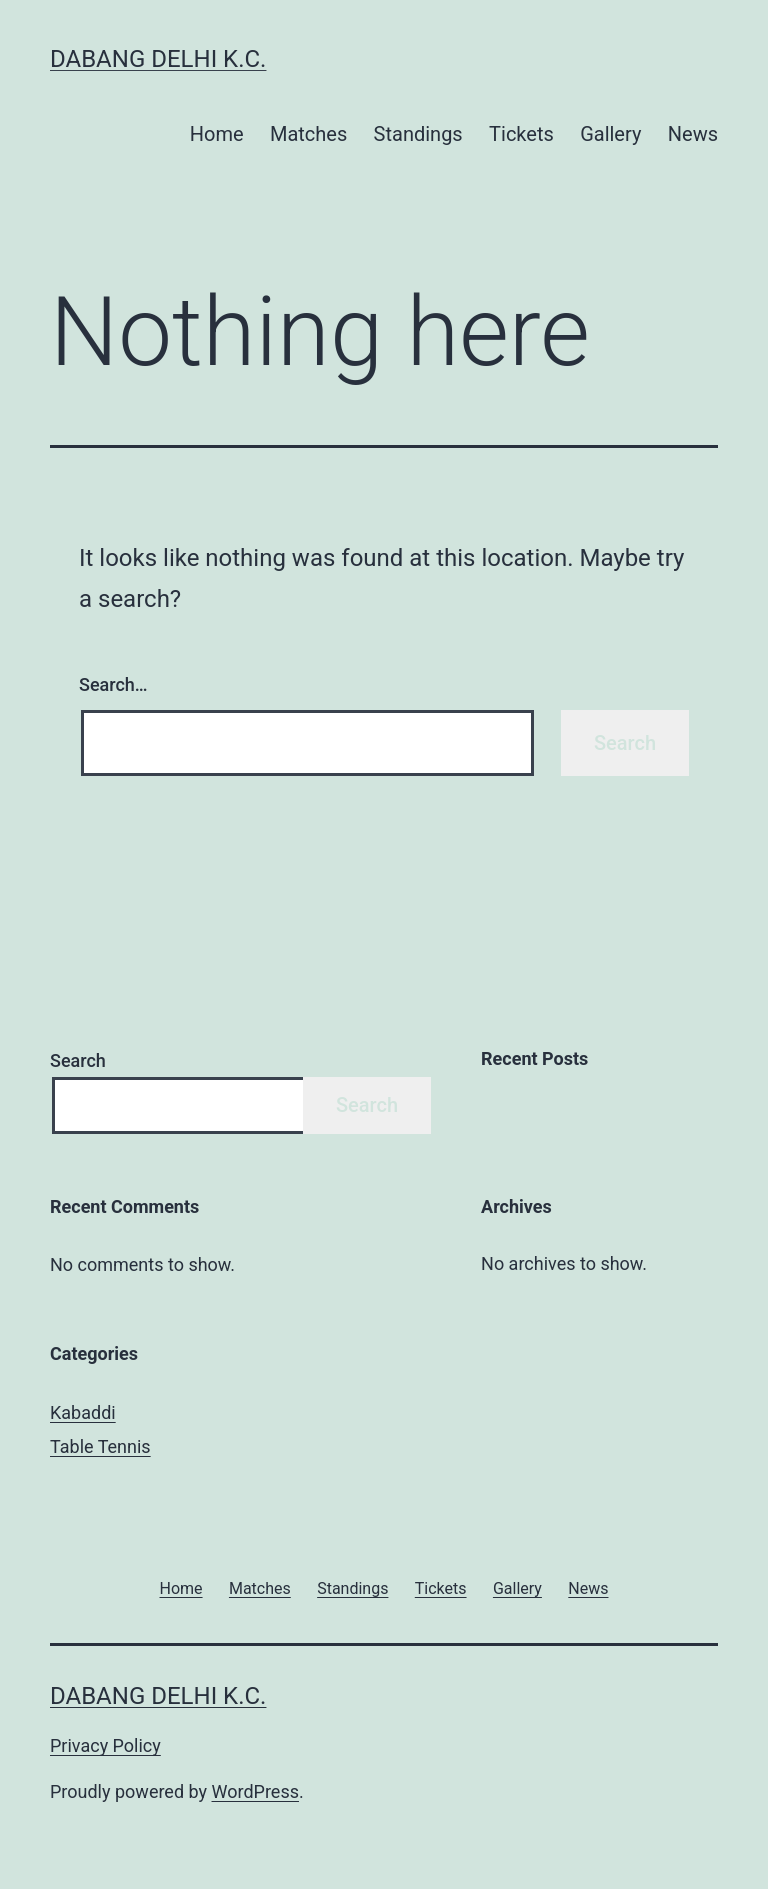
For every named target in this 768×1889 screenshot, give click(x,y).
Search (78, 1060)
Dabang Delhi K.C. (158, 59)
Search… (113, 684)
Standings (418, 134)
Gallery (610, 134)
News (693, 134)
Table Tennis (100, 1446)
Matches (308, 134)
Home (217, 134)
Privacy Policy (105, 1745)
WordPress (255, 1791)
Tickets (521, 134)
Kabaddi (83, 1412)
